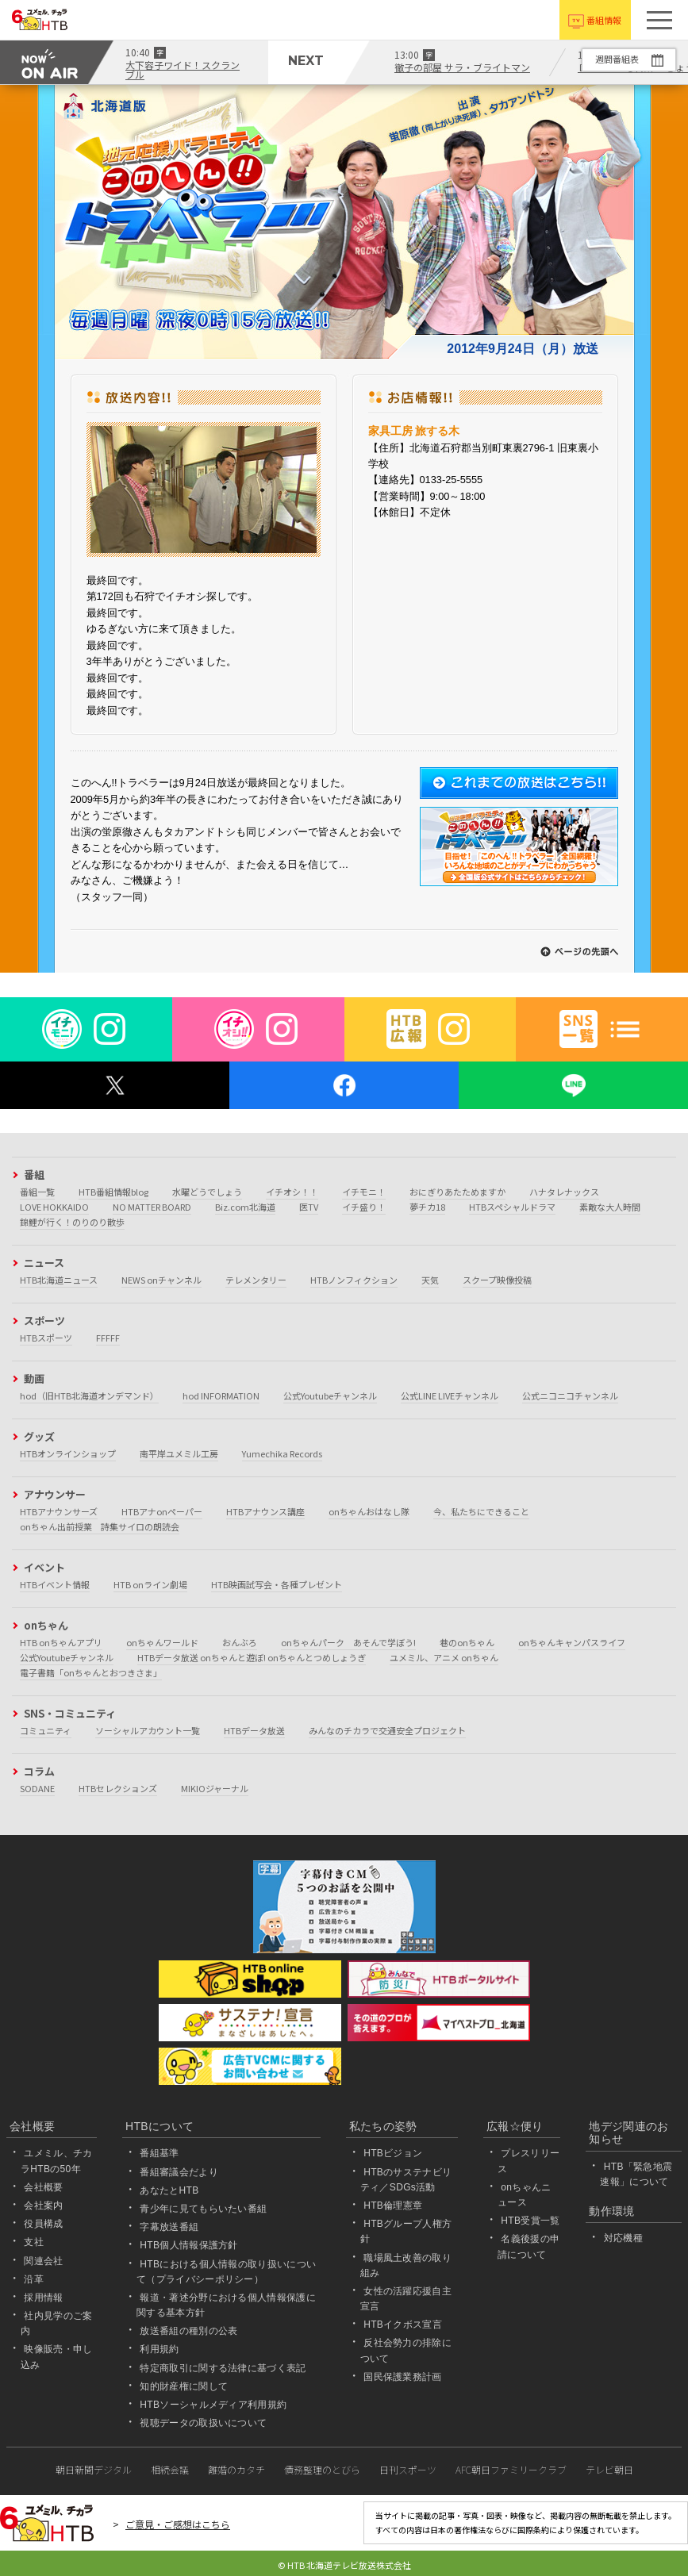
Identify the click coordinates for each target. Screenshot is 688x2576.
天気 (430, 1279)
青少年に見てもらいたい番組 (203, 2208)
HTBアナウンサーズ (59, 1511)
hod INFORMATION (221, 1395)
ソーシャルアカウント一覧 (147, 1730)
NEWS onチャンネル (161, 1279)
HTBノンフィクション (354, 1279)
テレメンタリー (255, 1279)
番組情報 (603, 19)
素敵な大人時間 (609, 1206)
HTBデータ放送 (254, 1730)
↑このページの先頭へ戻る (579, 951)
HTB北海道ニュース (59, 1279)
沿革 (34, 2279)
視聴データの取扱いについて (203, 2422)
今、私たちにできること (481, 1511)
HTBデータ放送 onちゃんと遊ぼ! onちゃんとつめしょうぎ (251, 1657)
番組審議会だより (179, 2172)
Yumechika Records (282, 1453)
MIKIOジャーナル (214, 1788)
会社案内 (43, 2205)
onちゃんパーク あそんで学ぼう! (348, 1642)
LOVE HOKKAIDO (54, 1206)
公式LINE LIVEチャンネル (449, 1395)
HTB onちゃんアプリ (61, 1642)
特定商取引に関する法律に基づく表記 (223, 2368)
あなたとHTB (169, 2190)
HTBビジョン (392, 2153)
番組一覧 (37, 1191)
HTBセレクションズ (118, 1788)
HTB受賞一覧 (530, 2220)
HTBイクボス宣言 (402, 2324)
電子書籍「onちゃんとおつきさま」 (91, 1672)
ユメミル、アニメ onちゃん (444, 1657)
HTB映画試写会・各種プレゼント (276, 1584)
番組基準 (159, 2153)
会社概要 (43, 2187)
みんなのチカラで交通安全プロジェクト (387, 1730)
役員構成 (43, 2223)
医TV (308, 1206)
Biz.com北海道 (245, 1206)
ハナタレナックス (564, 1191)
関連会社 (43, 2261)
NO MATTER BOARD (152, 1206)
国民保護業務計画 (402, 2376)
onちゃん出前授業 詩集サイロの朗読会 (99, 1526)
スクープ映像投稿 (497, 1279)
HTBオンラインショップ (68, 1453)
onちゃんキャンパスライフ (571, 1642)
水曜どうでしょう (207, 1191)
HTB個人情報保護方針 (189, 2245)
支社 (34, 2242)
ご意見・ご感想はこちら (177, 2524)
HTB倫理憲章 (392, 2205)
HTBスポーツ (46, 1337)
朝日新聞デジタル (94, 2469)
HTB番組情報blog (113, 1191)
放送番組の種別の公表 (188, 2330)
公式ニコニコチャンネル (570, 1395)
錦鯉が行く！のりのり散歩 (72, 1221)
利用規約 (159, 2349)
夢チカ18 (427, 1206)
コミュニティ (45, 1730)
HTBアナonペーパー (161, 1511)
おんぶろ (239, 1642)
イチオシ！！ (292, 1191)
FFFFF (108, 1337)
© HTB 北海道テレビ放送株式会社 (344, 2565)
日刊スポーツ (407, 2469)
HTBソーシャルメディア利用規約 (213, 2404)
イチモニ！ (364, 1191)
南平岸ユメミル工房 (179, 1453)
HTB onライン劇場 (150, 1584)
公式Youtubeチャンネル (330, 1395)
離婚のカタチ (236, 2469)
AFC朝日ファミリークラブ (511, 2469)
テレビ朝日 (609, 2469)
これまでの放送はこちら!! (519, 783)
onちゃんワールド (162, 1642)
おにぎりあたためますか (457, 1191)
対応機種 (623, 2238)
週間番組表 (616, 58)
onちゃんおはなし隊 (369, 1511)
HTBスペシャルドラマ (512, 1206)
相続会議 (170, 2469)
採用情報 (43, 2297)
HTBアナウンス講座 (265, 1511)
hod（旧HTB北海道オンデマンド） (89, 1395)
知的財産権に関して (184, 2386)
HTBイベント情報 (55, 1584)
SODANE (37, 1788)
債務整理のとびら (322, 2469)
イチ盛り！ (364, 1206)
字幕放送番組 (169, 2226)
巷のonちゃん (467, 1642)
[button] (659, 20)
